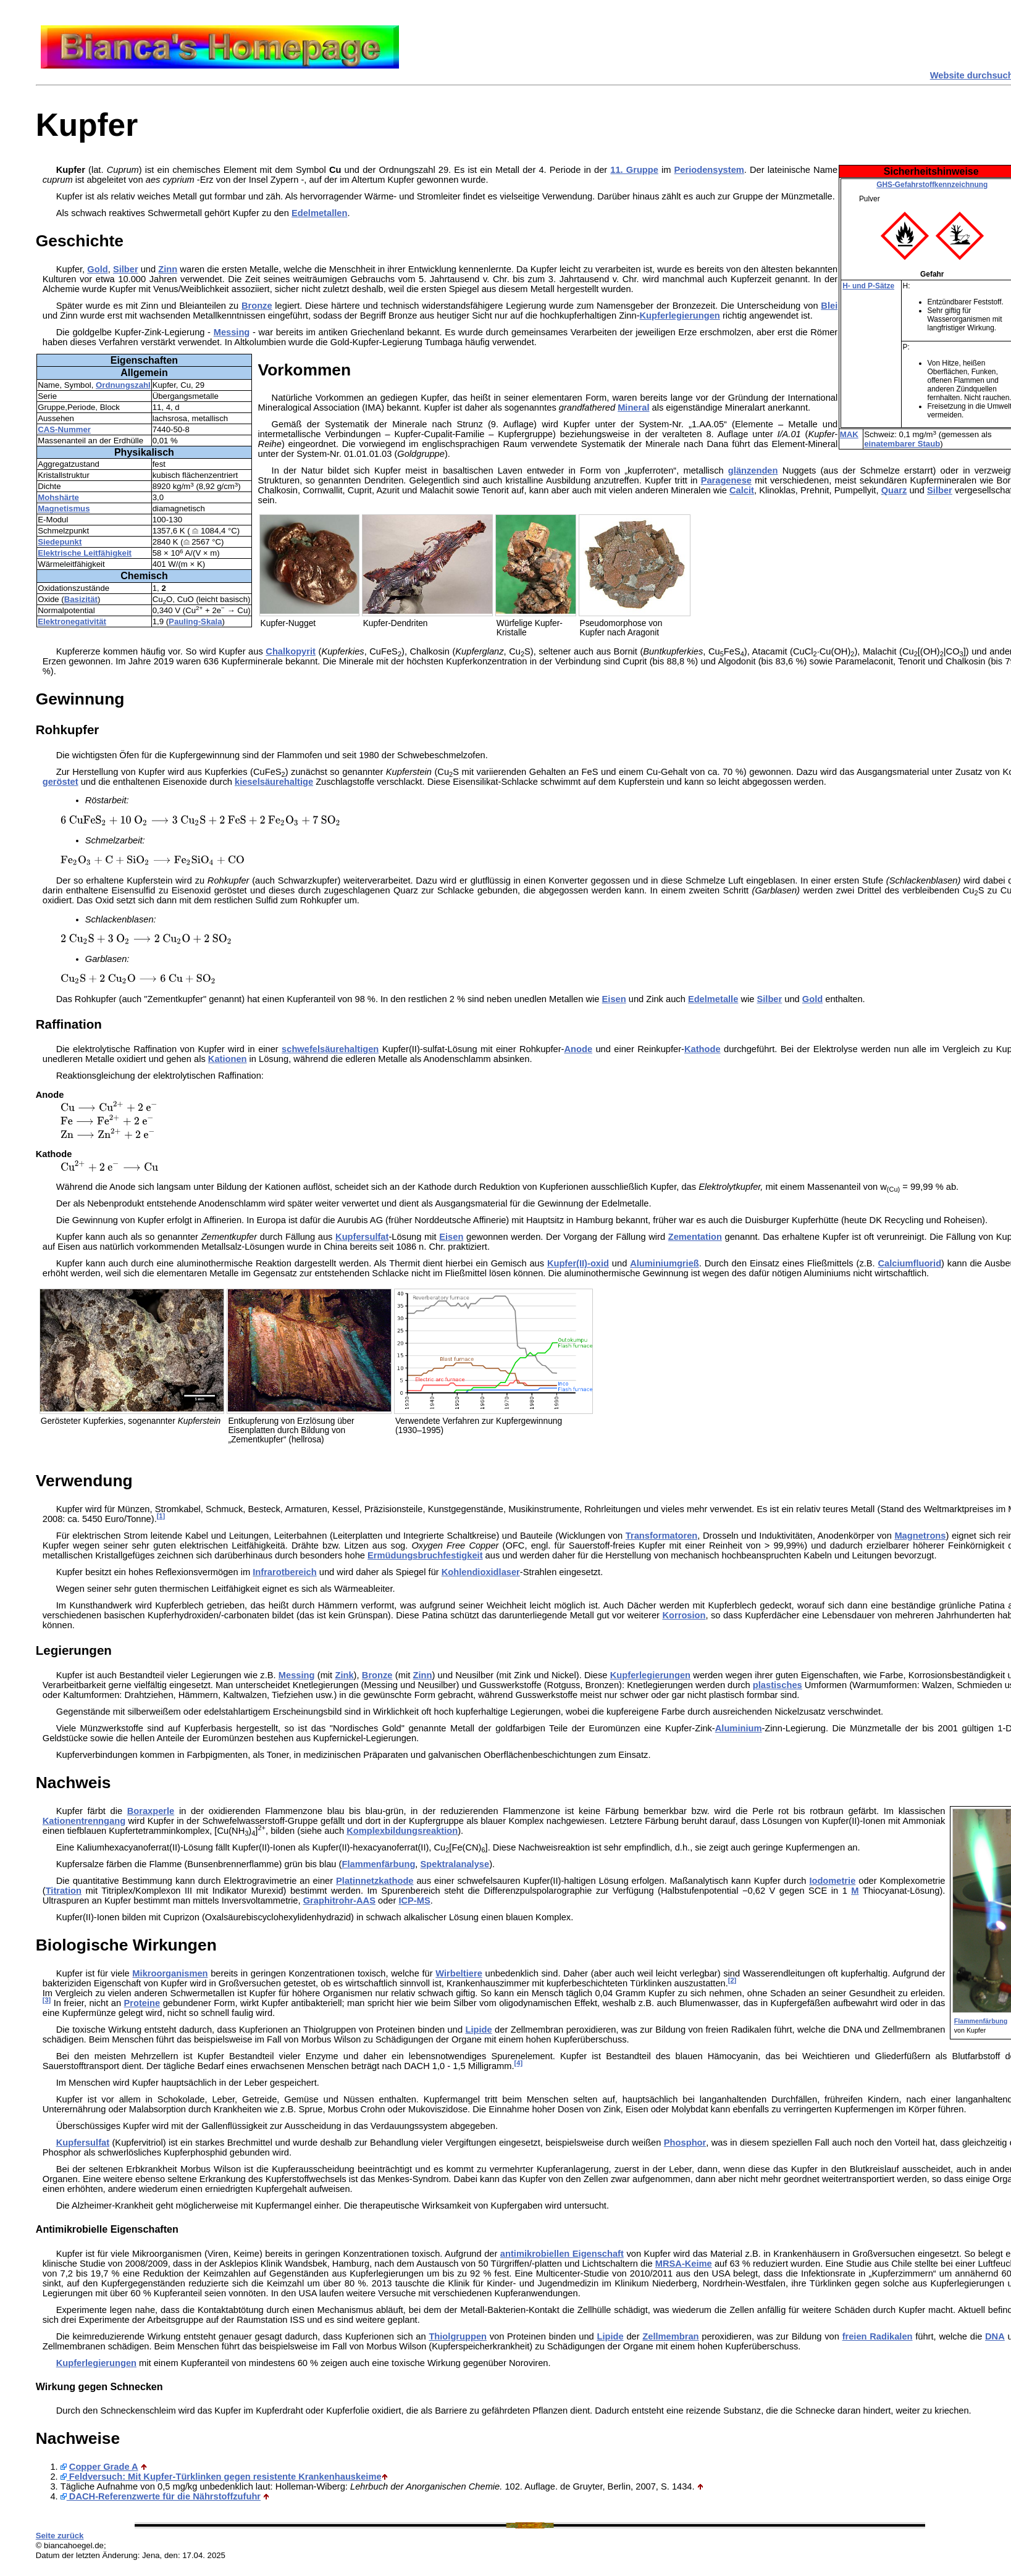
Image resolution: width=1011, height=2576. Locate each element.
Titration (64, 1891)
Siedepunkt (60, 541)
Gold (97, 269)
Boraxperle (151, 1811)
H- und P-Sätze (868, 286)
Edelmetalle (713, 999)
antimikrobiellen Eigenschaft (562, 2254)
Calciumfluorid (909, 1263)
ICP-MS (414, 1900)
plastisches (777, 1685)
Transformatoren (661, 1536)
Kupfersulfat (361, 1237)
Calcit (741, 490)
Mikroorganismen (170, 1973)
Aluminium (738, 1728)
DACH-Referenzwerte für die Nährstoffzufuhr (161, 2496)
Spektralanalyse (455, 1864)
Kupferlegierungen (680, 315)
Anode (578, 1049)
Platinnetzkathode (374, 1881)
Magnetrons (920, 1536)
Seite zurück (60, 2535)
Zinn (167, 269)
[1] (161, 1516)
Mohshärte (58, 497)
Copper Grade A (103, 2467)
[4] (518, 2063)
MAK (849, 434)
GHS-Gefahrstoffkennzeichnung (932, 184)
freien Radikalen (877, 2336)
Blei (829, 306)
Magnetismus (64, 508)
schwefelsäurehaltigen (330, 1049)
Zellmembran (670, 2336)
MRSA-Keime (683, 2264)
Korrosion (683, 1615)
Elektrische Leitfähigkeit (85, 553)
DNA (995, 2336)
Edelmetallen (319, 213)
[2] (732, 1980)
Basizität (81, 599)
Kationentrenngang (84, 1821)
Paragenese (726, 480)
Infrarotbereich (284, 1572)
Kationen (227, 1059)
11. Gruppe (634, 170)
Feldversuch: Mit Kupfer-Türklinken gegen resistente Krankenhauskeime (221, 2477)
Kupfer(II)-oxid (578, 1263)
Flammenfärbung (980, 2021)
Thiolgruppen (458, 2336)
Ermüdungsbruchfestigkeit (424, 1555)
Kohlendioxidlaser (481, 1572)
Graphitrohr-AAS (339, 1900)
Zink (344, 1675)
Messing (232, 332)
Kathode (702, 1049)
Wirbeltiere (458, 1973)
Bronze (256, 306)
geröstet (60, 782)
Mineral (633, 407)
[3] (47, 2000)
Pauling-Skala (195, 621)
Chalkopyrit (291, 651)
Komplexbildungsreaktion (402, 1831)
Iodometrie (832, 1881)
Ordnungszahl (123, 385)
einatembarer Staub (902, 443)
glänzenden (753, 470)
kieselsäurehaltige (274, 782)
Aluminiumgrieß (664, 1263)
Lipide (479, 2029)
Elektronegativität (72, 621)
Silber (125, 269)
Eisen (451, 1237)
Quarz (894, 490)
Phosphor (685, 2142)
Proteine (142, 2003)
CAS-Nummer (64, 429)
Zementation (695, 1237)
